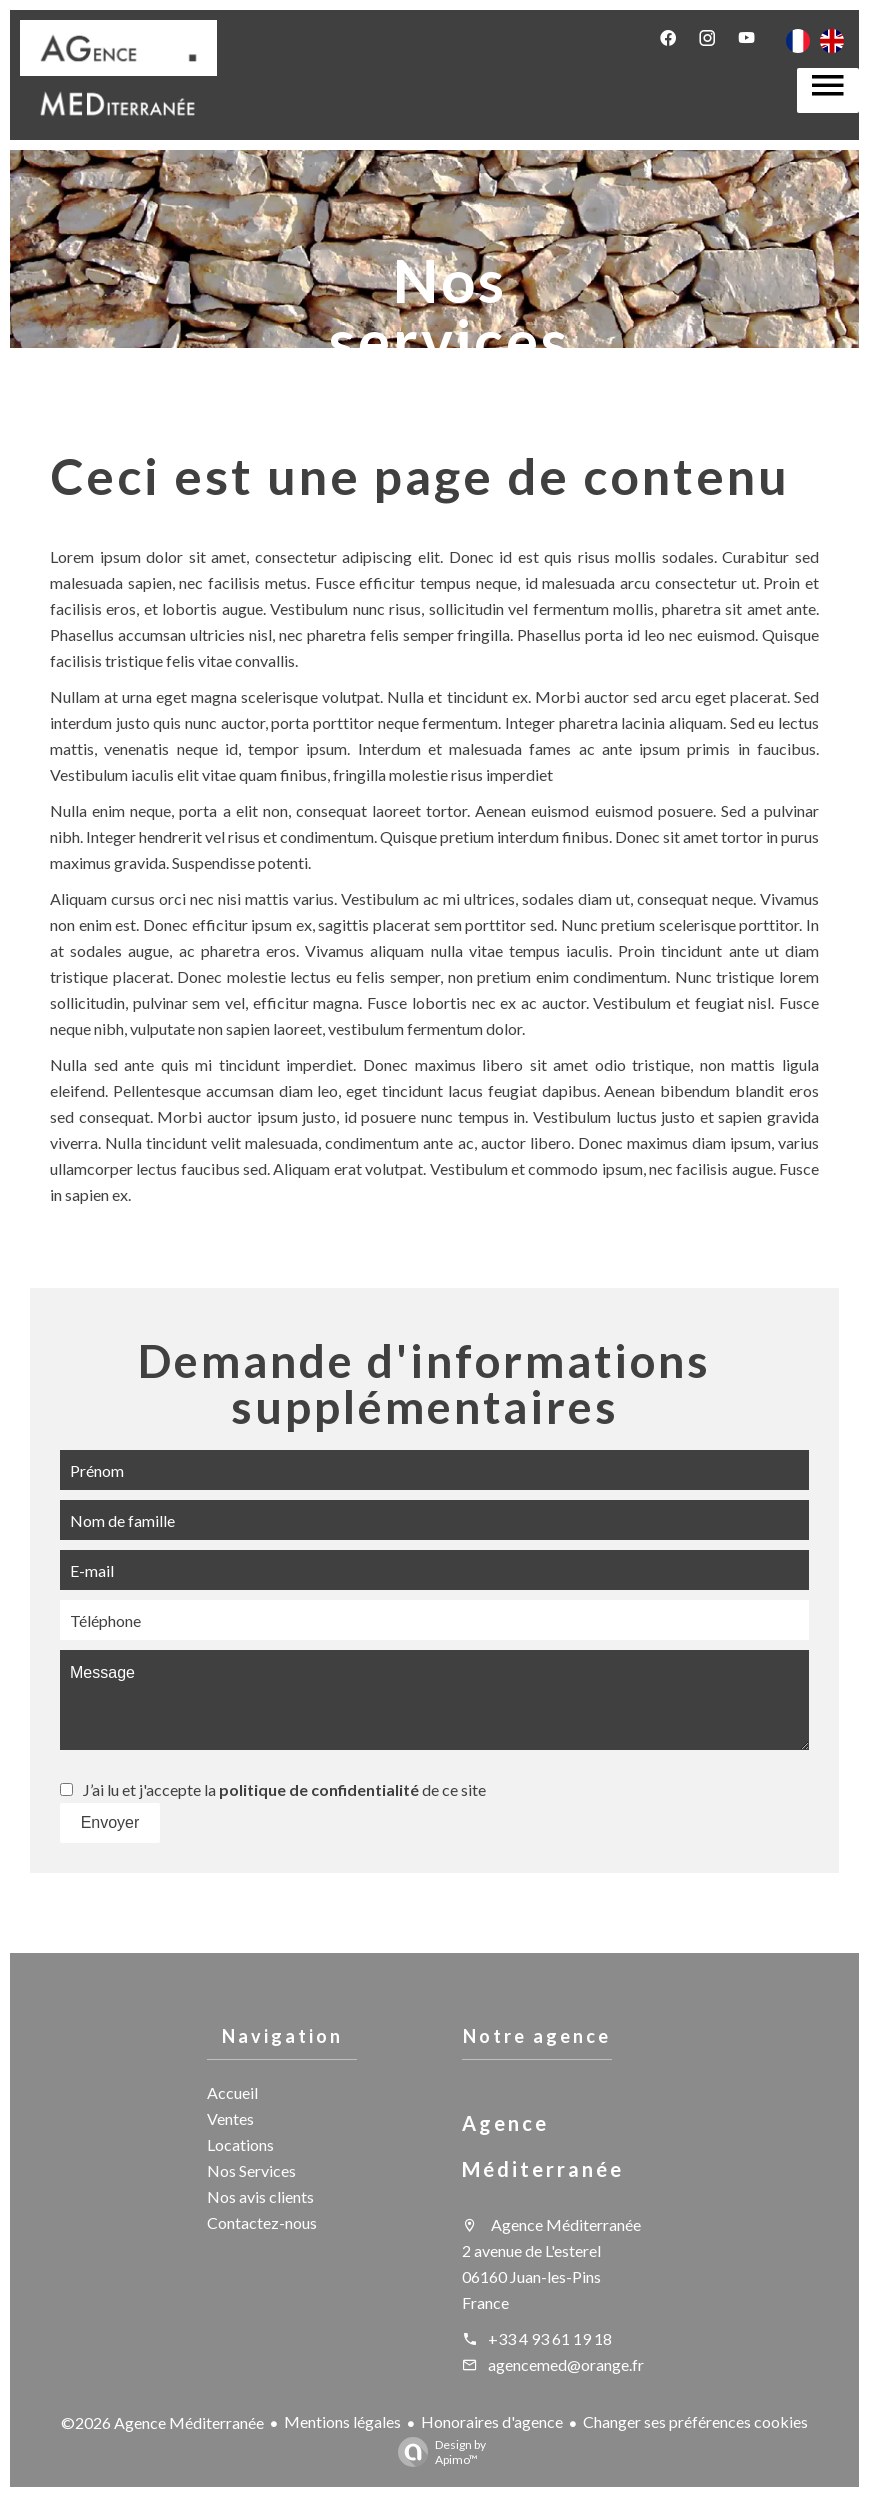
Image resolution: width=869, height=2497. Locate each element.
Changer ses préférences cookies (695, 2421)
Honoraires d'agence (492, 2421)
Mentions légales (342, 2421)
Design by (437, 2452)
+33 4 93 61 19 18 (550, 2338)
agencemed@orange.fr (566, 2364)
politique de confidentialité (319, 1789)
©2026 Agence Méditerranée (162, 2422)
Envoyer (110, 1822)
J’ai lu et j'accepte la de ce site (284, 1789)
